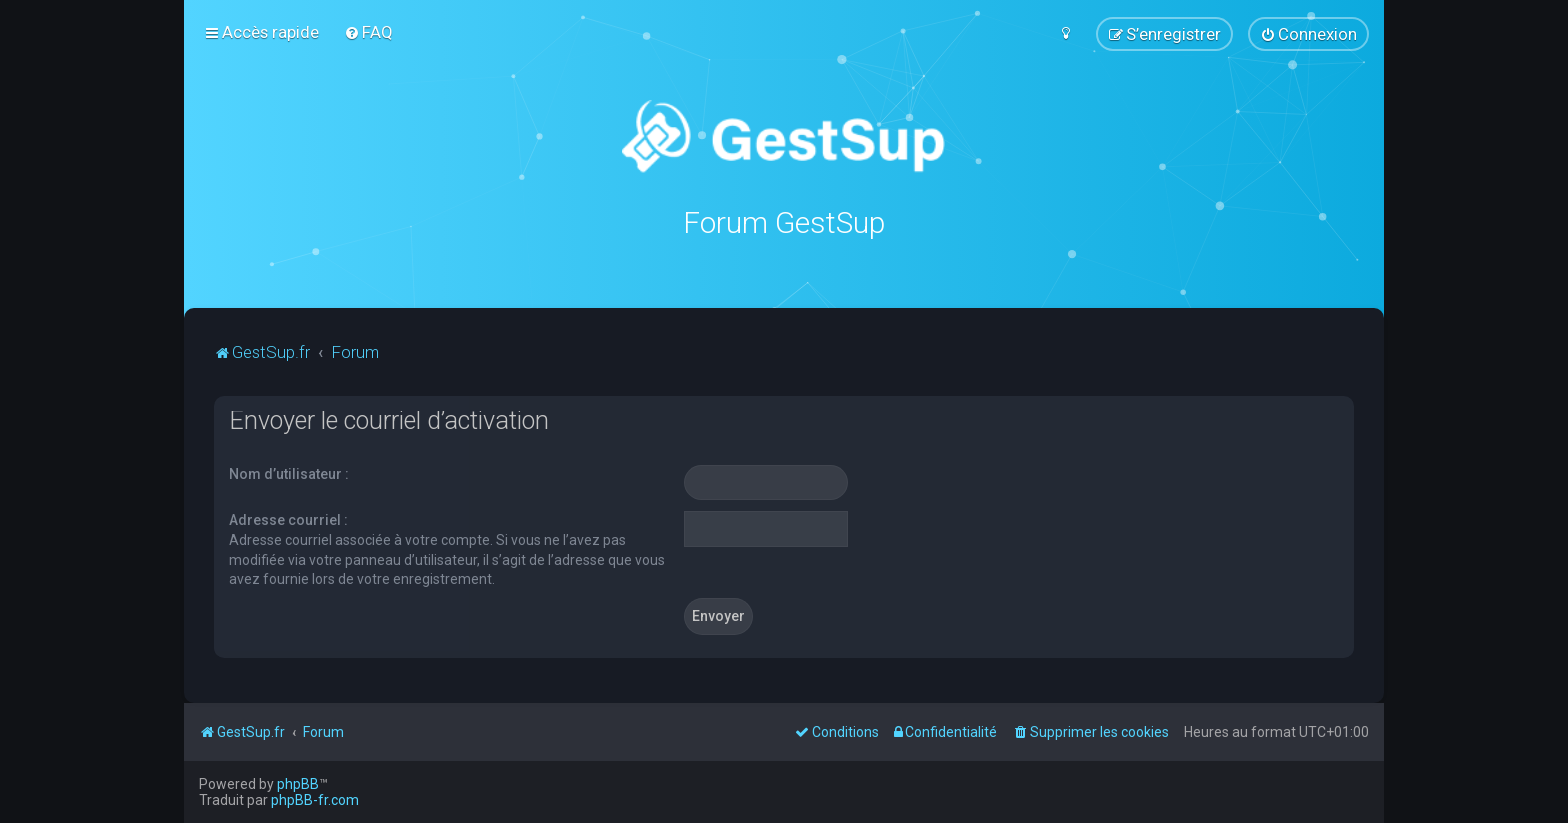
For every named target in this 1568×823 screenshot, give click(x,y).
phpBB (298, 784)
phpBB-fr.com (315, 800)
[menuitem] (368, 32)
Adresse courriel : (288, 519)
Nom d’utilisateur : (289, 473)
